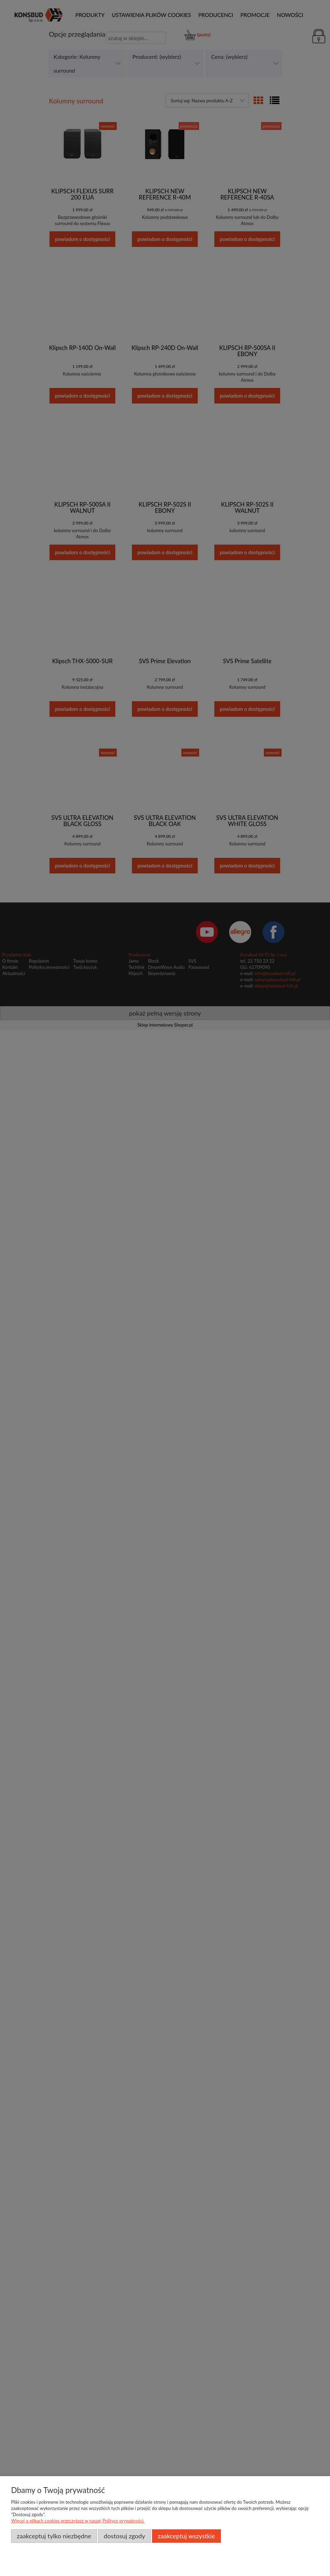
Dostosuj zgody (124, 2536)
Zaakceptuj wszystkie (186, 2536)
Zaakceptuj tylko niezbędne (54, 2536)
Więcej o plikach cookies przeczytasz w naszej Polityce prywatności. (77, 2520)
